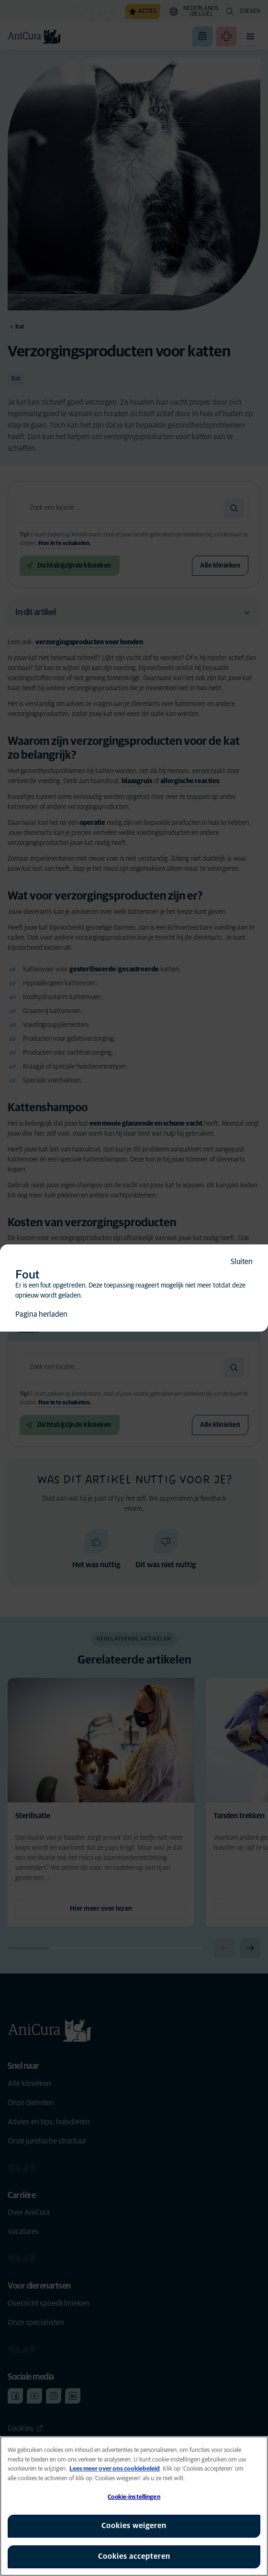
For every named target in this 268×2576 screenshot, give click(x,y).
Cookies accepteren (134, 2556)
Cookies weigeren (134, 2526)
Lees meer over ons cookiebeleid (114, 2469)
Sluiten (242, 1261)
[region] (134, 2506)
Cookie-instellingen (134, 2497)
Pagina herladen (41, 1314)
